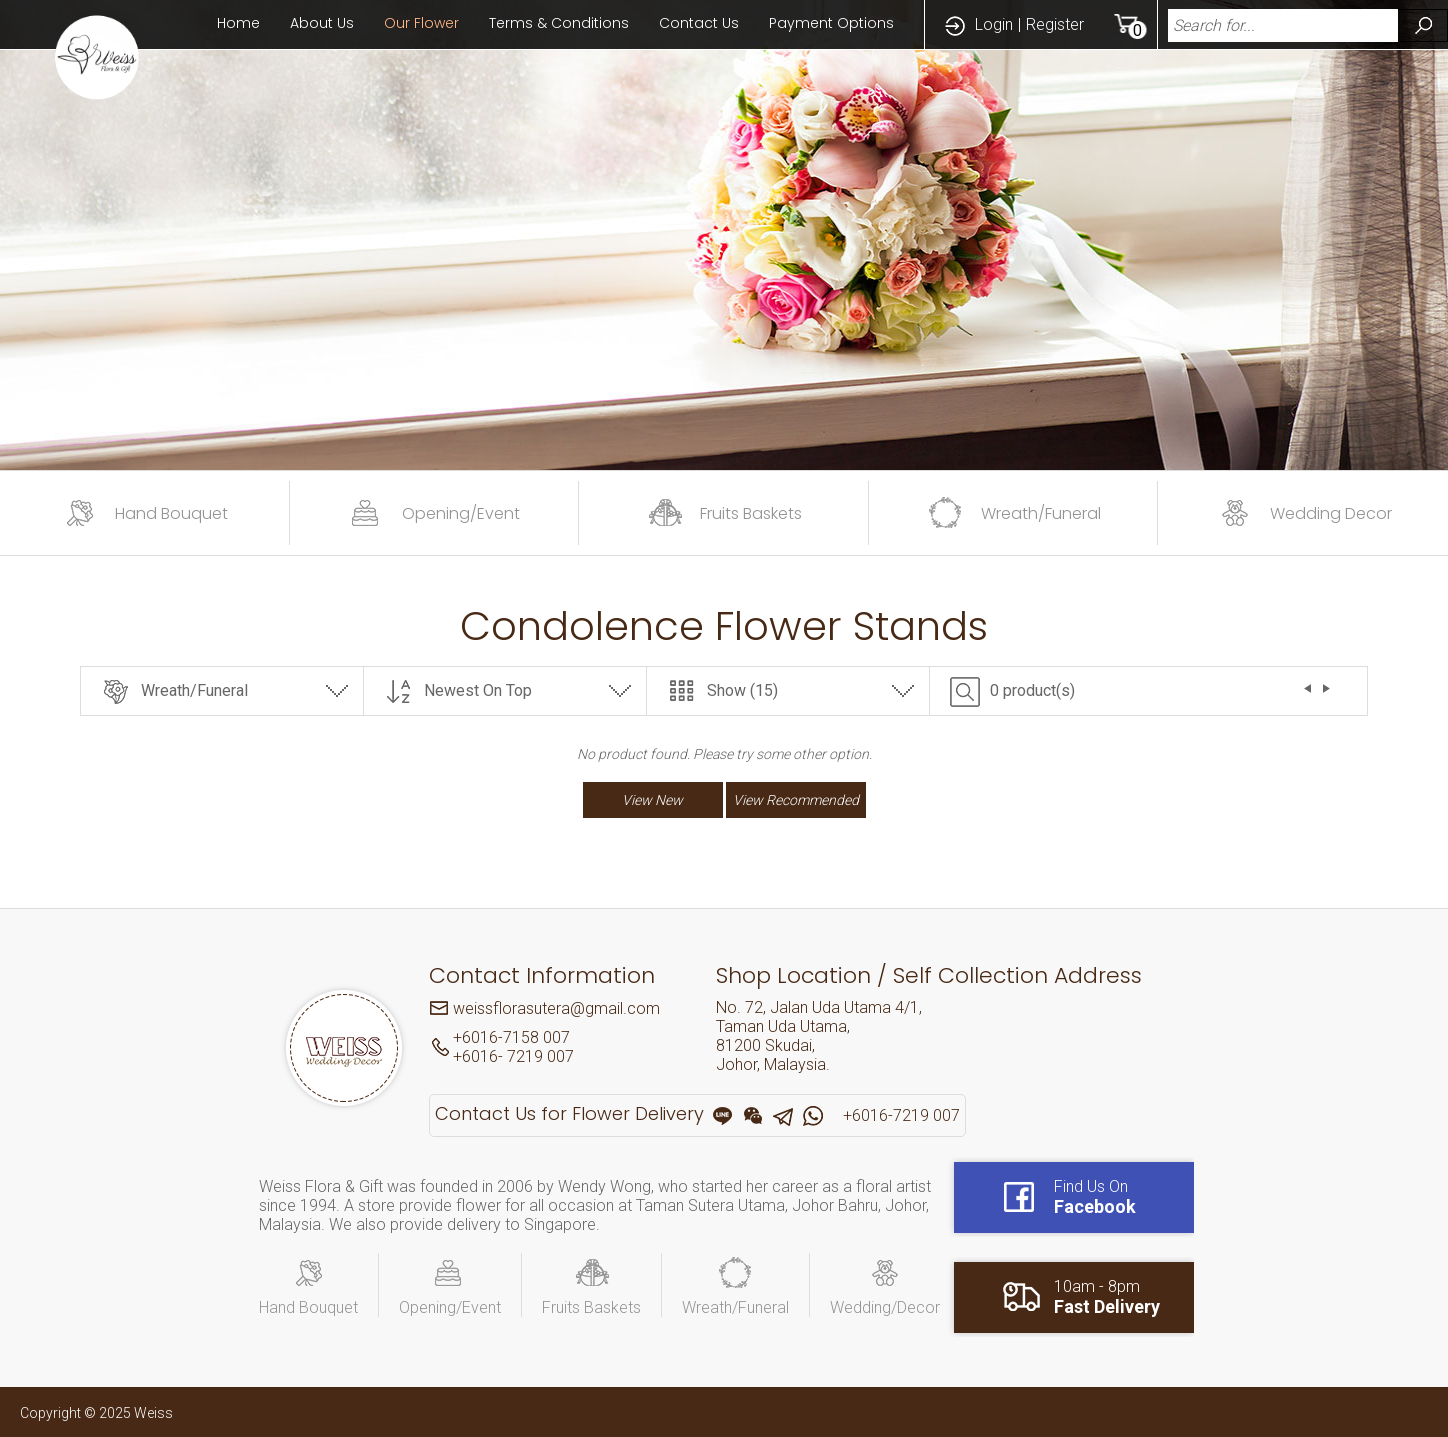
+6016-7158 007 (511, 1037)
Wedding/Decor (885, 1307)
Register (1055, 24)
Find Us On (1095, 1197)
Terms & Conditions (559, 23)
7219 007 (538, 1056)
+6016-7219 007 (901, 1115)
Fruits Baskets (591, 1307)
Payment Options (831, 23)
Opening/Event (450, 1307)
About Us (322, 23)
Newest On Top (478, 690)
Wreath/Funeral (194, 690)
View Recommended (796, 800)
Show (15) (742, 690)
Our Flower (421, 23)
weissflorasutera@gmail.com (556, 1008)
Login (994, 24)
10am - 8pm (1107, 1297)
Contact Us (699, 23)
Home (238, 23)
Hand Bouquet (308, 1307)
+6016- (478, 1056)
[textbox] (1278, 25)
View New (652, 800)
